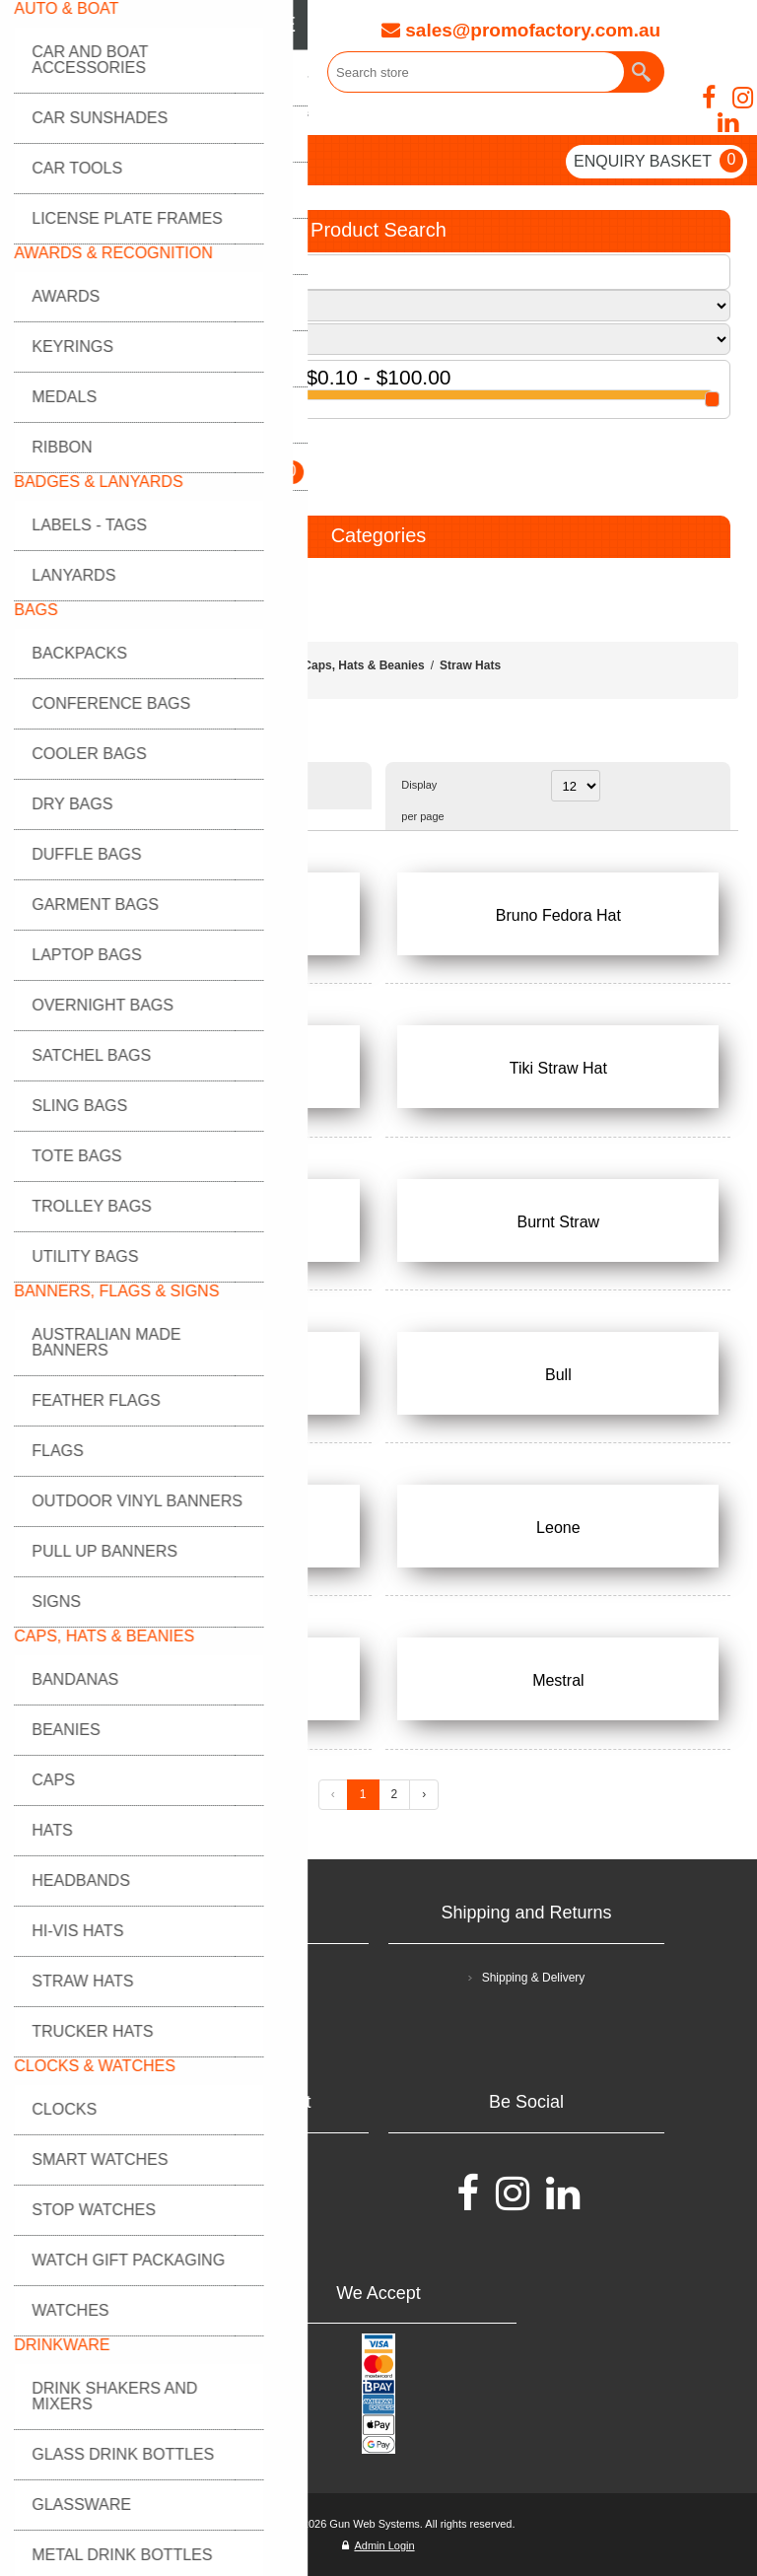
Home (272, 665)
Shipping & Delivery (533, 1977)
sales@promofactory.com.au (520, 30)
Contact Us (237, 2204)
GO (48, 450)
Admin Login (378, 2545)
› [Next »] (424, 1794)
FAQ (237, 2167)
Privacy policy (237, 2015)
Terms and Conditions (237, 1977)
